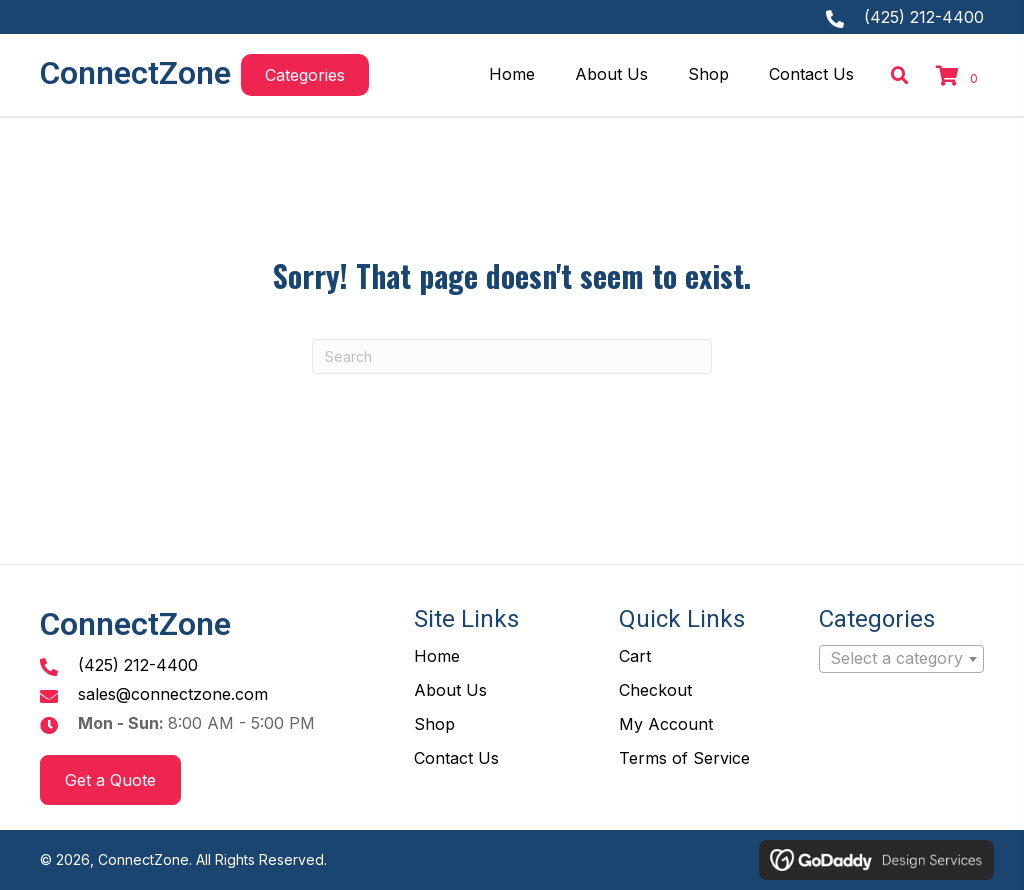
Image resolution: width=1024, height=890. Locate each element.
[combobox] (901, 659)
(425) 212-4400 (924, 17)
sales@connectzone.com (173, 694)
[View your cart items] (960, 78)
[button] (305, 75)
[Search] (512, 356)
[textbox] (901, 659)
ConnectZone (135, 73)
